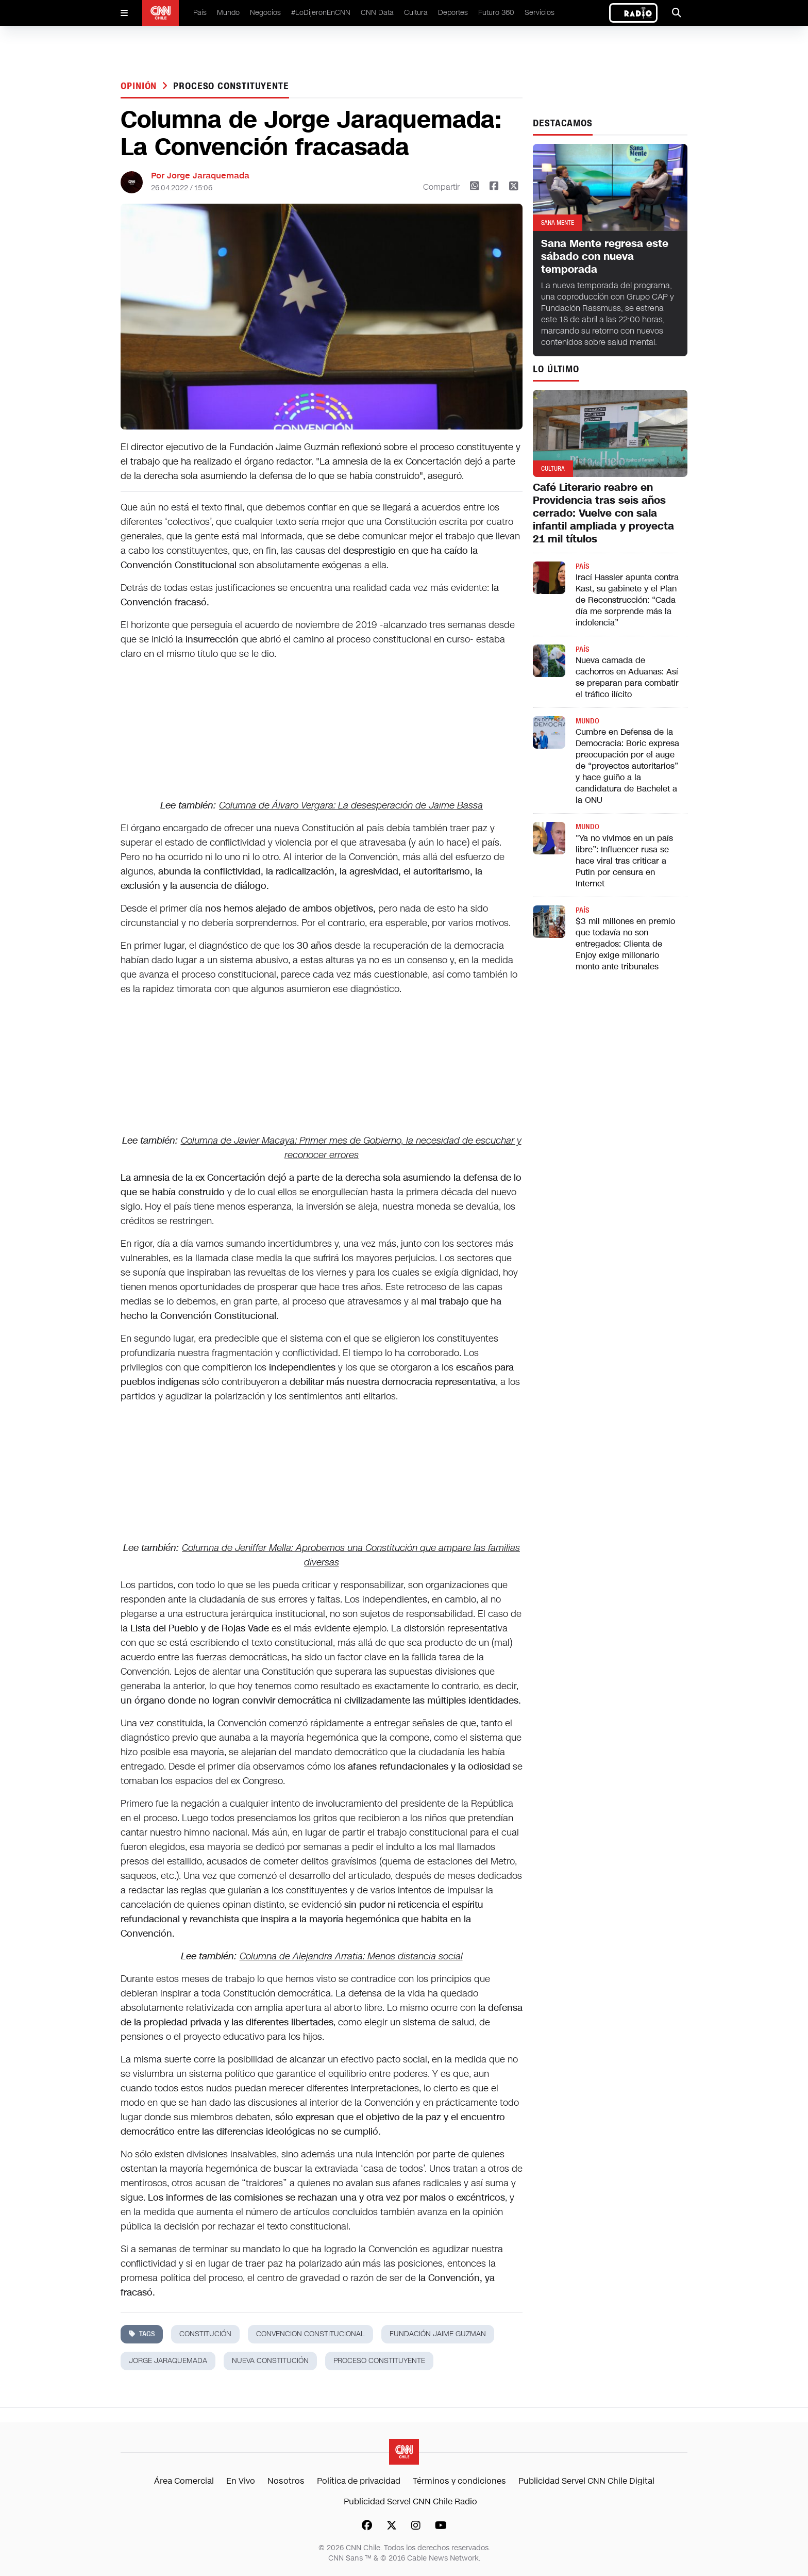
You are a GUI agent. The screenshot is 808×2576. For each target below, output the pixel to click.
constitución (205, 2334)
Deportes (453, 13)
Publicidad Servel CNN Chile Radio (410, 2501)
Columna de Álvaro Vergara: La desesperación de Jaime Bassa (351, 805)
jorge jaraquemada (168, 2361)
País (200, 13)
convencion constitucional (310, 2334)
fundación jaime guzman (438, 2334)
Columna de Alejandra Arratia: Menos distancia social (351, 1956)
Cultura (416, 13)
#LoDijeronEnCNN (320, 13)
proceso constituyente (231, 86)
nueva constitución (270, 2361)
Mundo (228, 13)
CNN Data (377, 13)
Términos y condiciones (459, 2481)
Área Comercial (184, 2481)
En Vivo (240, 2481)
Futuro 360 (496, 13)
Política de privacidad (358, 2481)
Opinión (140, 86)
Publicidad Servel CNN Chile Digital (586, 2481)
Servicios (539, 13)
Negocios (265, 13)
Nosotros (286, 2481)
